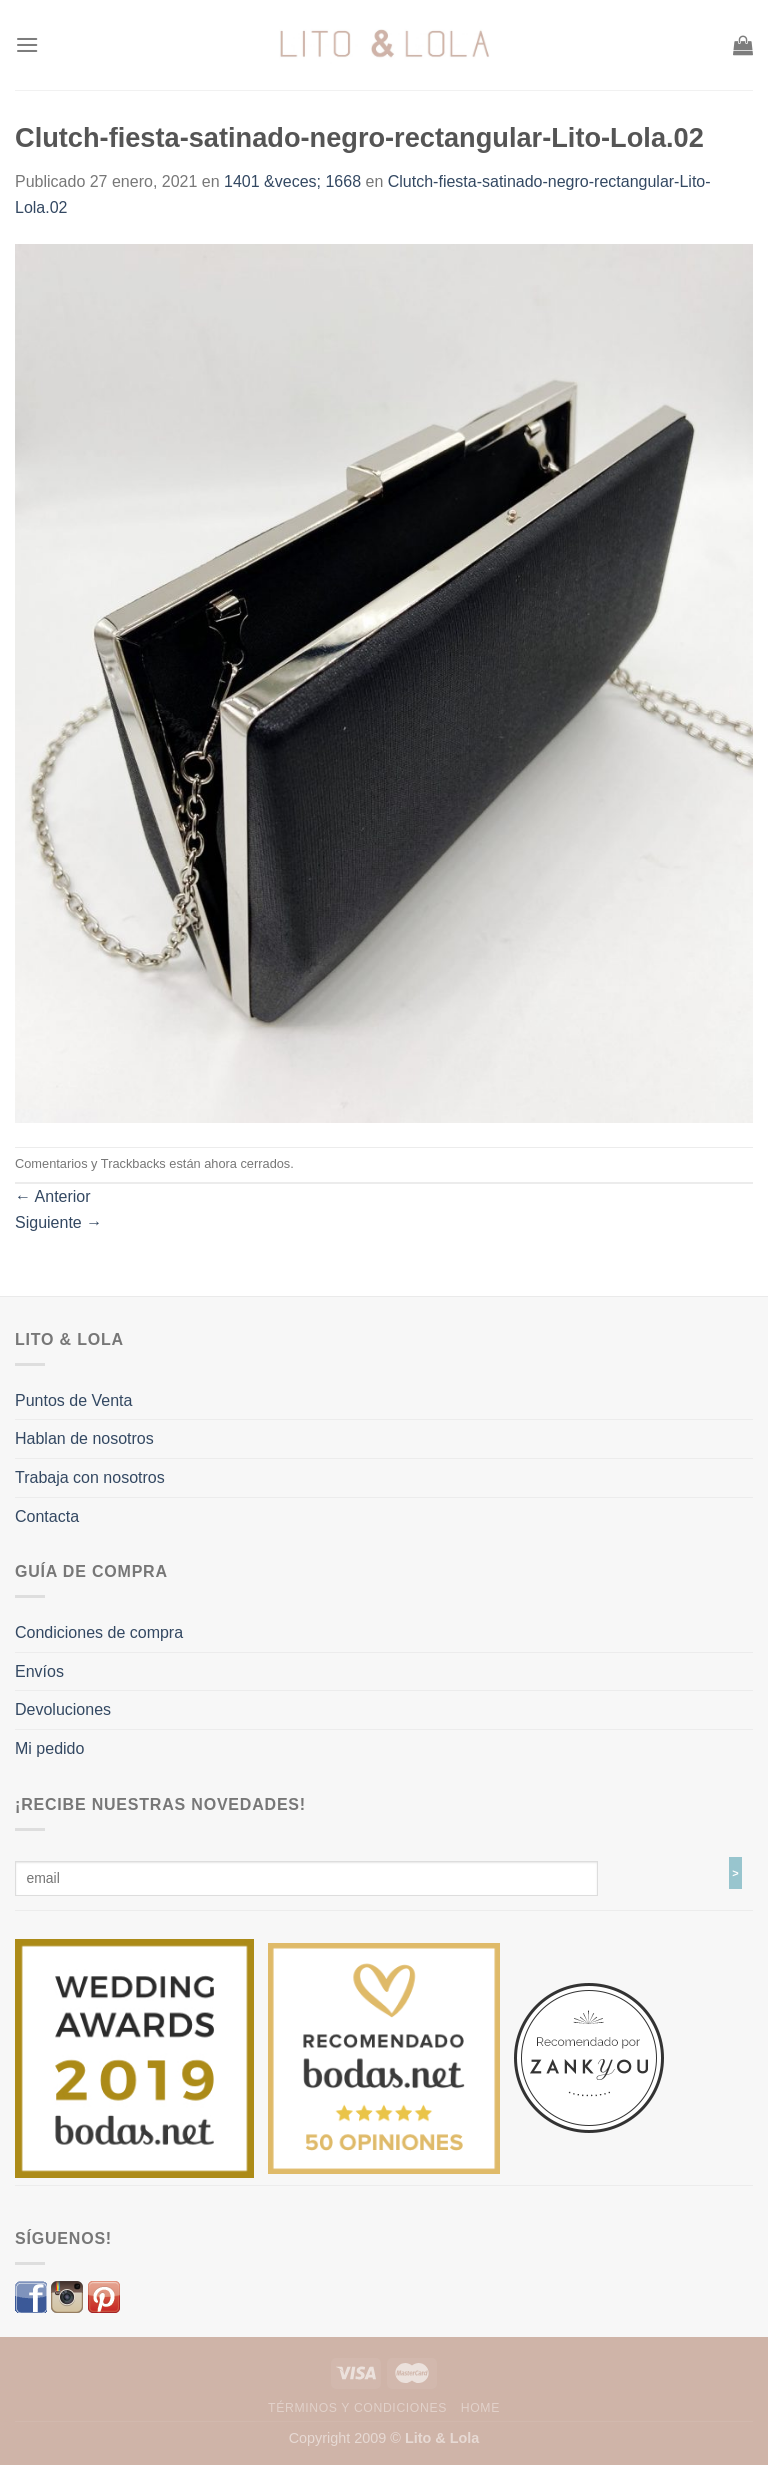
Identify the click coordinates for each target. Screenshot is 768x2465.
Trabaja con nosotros (90, 1477)
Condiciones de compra (99, 1632)
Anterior (53, 1196)
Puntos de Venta (73, 1400)
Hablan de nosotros (84, 1438)
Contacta (47, 1516)
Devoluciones (63, 1709)
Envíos (39, 1671)
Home (480, 2408)
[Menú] (27, 44)
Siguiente (58, 1222)
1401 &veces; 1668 (292, 181)
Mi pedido (49, 1748)
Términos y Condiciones (357, 2408)
